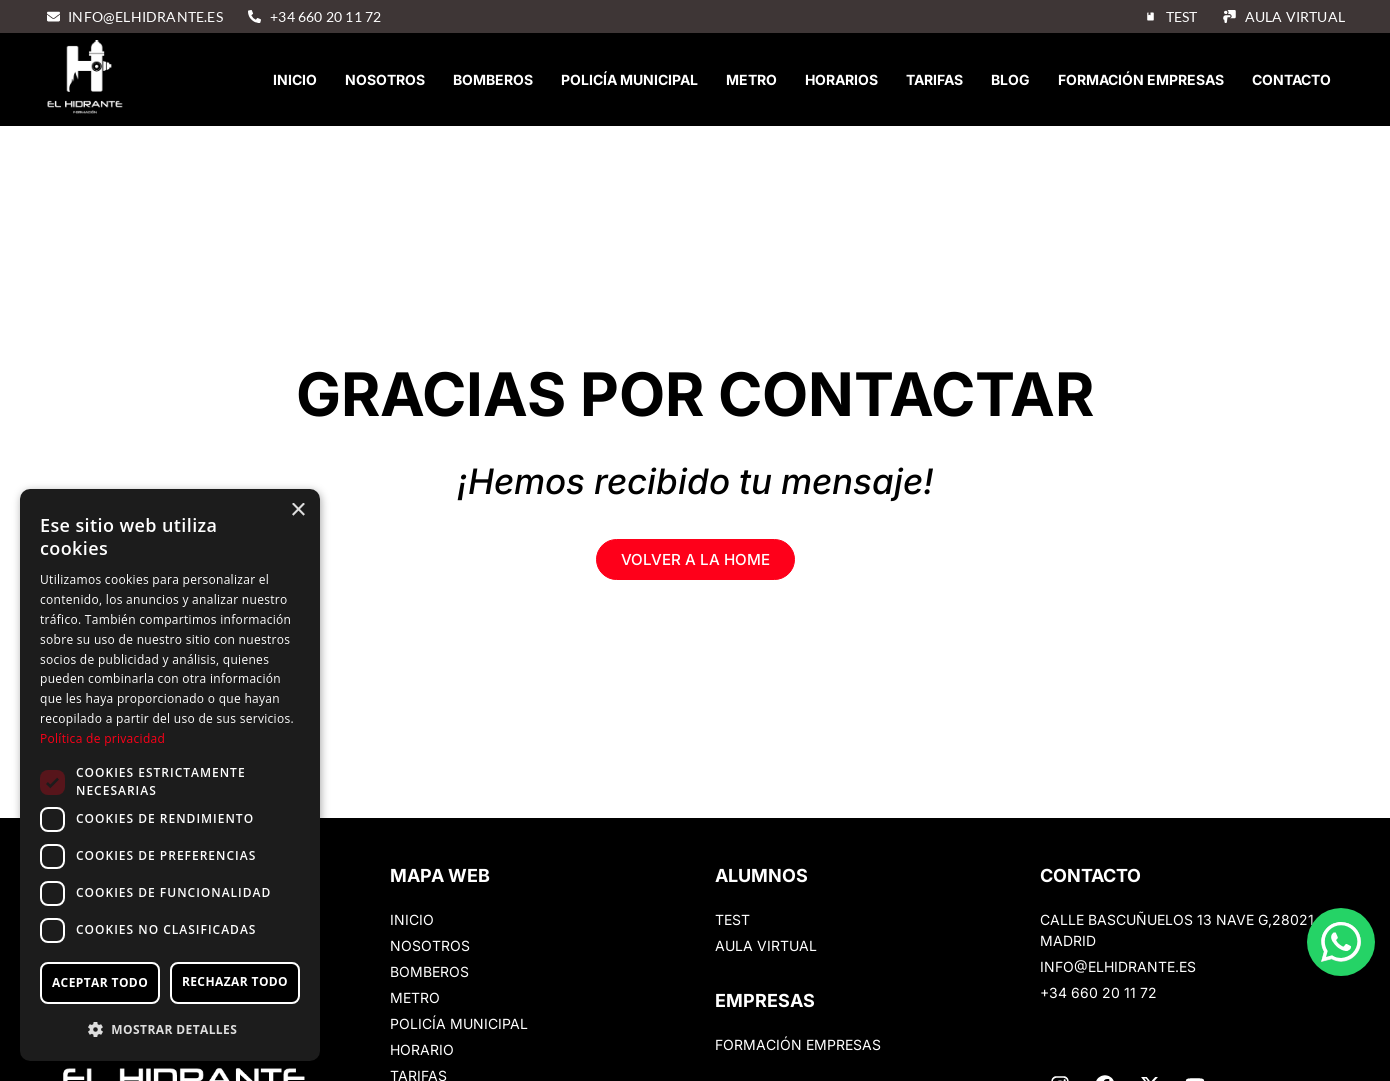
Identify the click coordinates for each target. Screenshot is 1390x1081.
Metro (751, 79)
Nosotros (385, 79)
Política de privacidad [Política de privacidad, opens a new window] (102, 738)
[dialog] (170, 775)
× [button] (297, 510)
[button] (170, 1029)
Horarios (841, 79)
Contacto (1291, 79)
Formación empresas (1141, 79)
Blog (1010, 79)
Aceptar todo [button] (100, 982)
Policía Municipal (629, 79)
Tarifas (934, 79)
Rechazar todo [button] (235, 981)
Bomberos (493, 79)
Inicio (295, 79)
